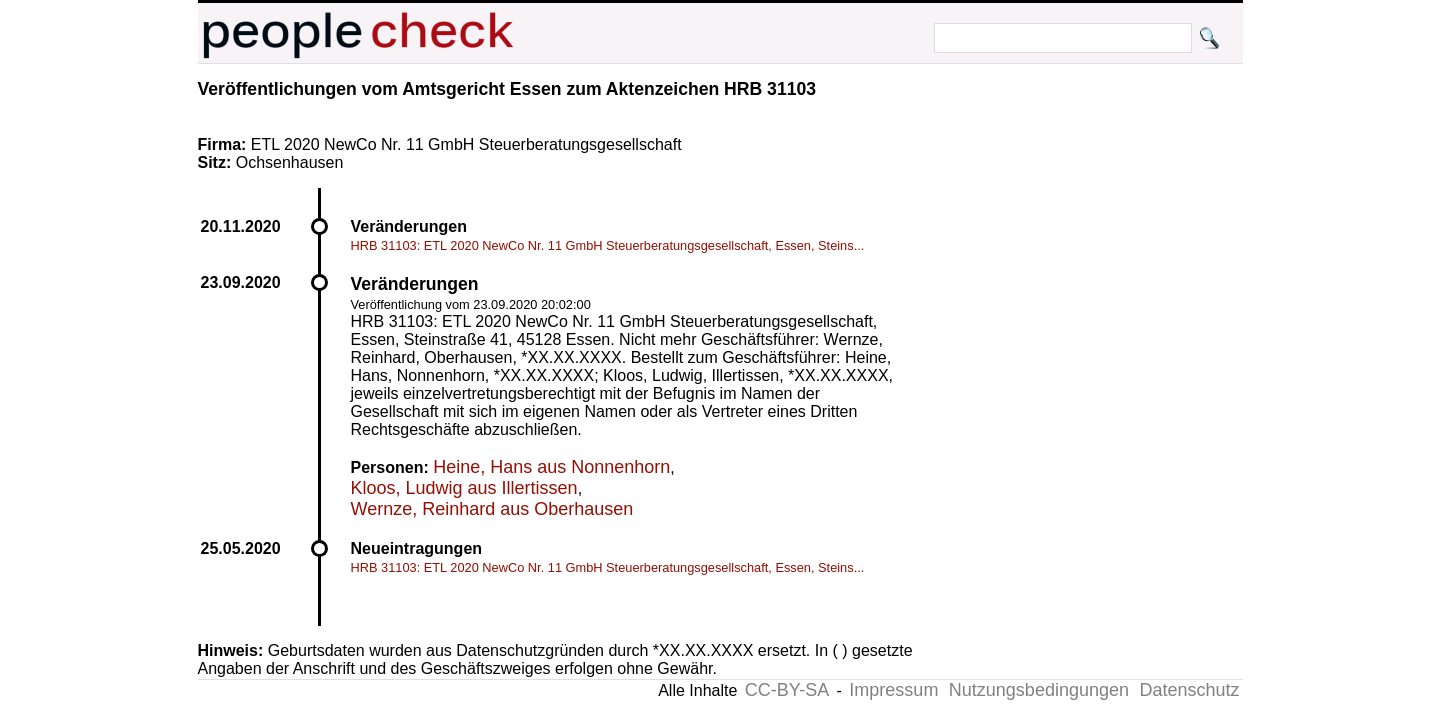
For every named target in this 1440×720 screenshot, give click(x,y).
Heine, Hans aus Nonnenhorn (551, 467)
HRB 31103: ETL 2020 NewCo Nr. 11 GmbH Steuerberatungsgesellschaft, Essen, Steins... (608, 245)
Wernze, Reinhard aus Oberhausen (492, 509)
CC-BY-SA (787, 690)
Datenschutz (1189, 690)
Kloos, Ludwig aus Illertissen (464, 488)
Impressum (893, 690)
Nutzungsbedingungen (1039, 690)
